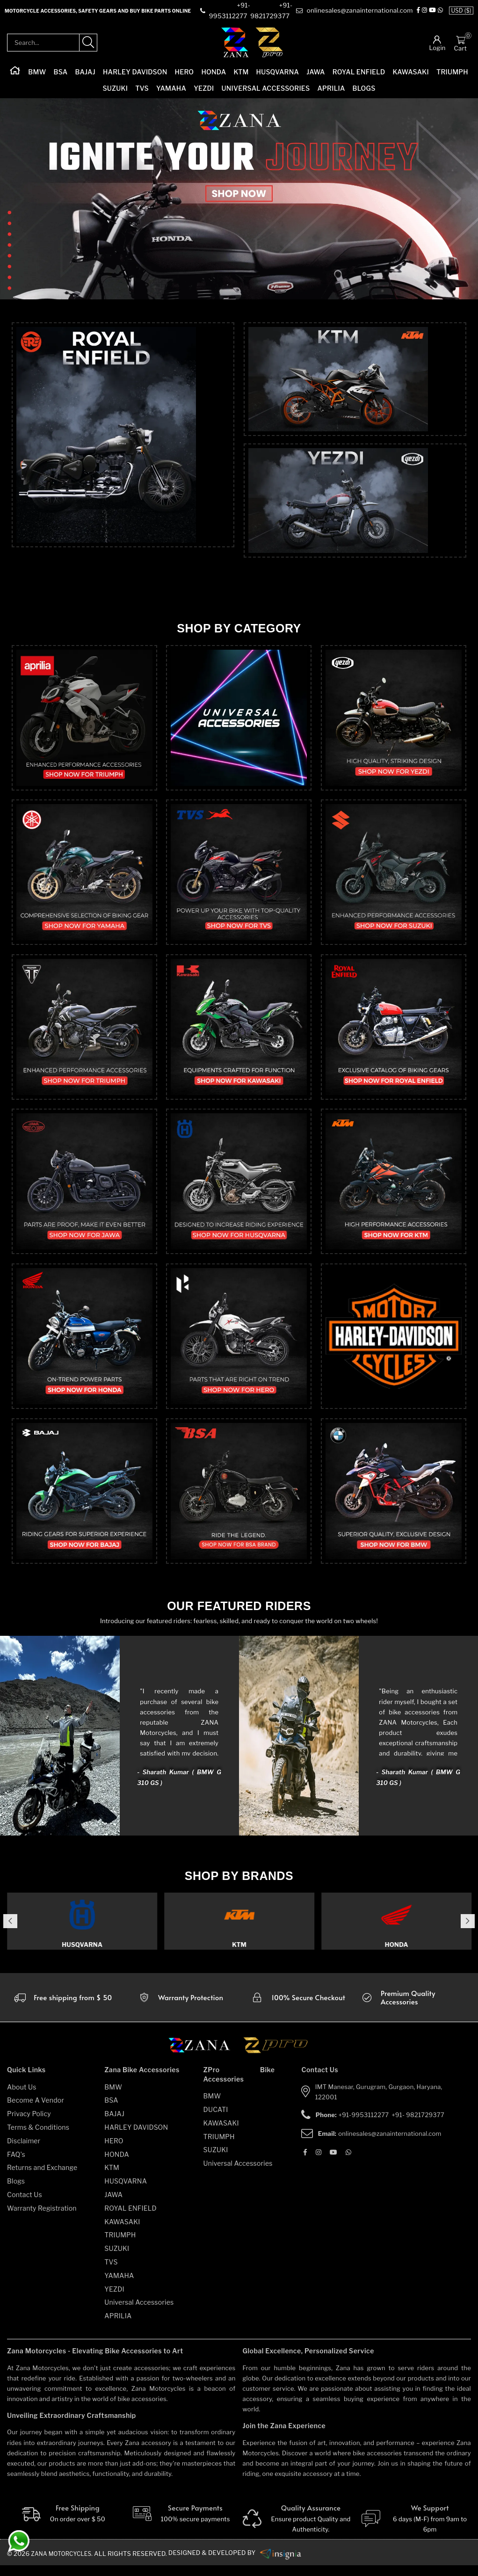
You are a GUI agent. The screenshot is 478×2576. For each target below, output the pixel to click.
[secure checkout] (298, 2008)
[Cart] (460, 40)
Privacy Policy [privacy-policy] (29, 2124)
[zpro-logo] (269, 43)
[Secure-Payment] (180, 2524)
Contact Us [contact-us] (24, 2205)
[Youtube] (333, 2162)
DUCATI (215, 2120)
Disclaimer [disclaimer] (23, 2151)
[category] (84, 719)
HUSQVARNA (277, 73)
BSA (61, 73)
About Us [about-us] (21, 2097)
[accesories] (415, 2008)
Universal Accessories (266, 89)
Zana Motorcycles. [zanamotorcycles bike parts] (65, 2564)
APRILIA (331, 89)
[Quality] (298, 2529)
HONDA (213, 73)
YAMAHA (171, 89)
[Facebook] (426, 11)
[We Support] (415, 2529)
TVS (142, 89)
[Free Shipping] (62, 2524)
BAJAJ (85, 73)
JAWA (315, 73)
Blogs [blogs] (16, 2192)
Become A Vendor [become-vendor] (35, 2111)
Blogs (364, 89)
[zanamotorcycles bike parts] (286, 2563)
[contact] (230, 11)
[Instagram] (432, 11)
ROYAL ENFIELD (359, 73)
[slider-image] (239, 199)
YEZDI (204, 89)
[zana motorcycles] (203, 2058)
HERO (184, 73)
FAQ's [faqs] (16, 2165)
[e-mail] (360, 11)
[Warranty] (62, 2008)
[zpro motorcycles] (275, 2058)
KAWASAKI (411, 73)
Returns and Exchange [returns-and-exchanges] (42, 2178)
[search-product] (88, 43)
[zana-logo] (235, 43)
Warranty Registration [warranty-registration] (42, 2218)
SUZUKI (115, 89)
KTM (240, 73)
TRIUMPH (452, 73)
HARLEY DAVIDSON (135, 73)
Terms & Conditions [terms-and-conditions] (38, 2138)
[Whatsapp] (348, 2162)
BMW (37, 73)
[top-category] (123, 458)
